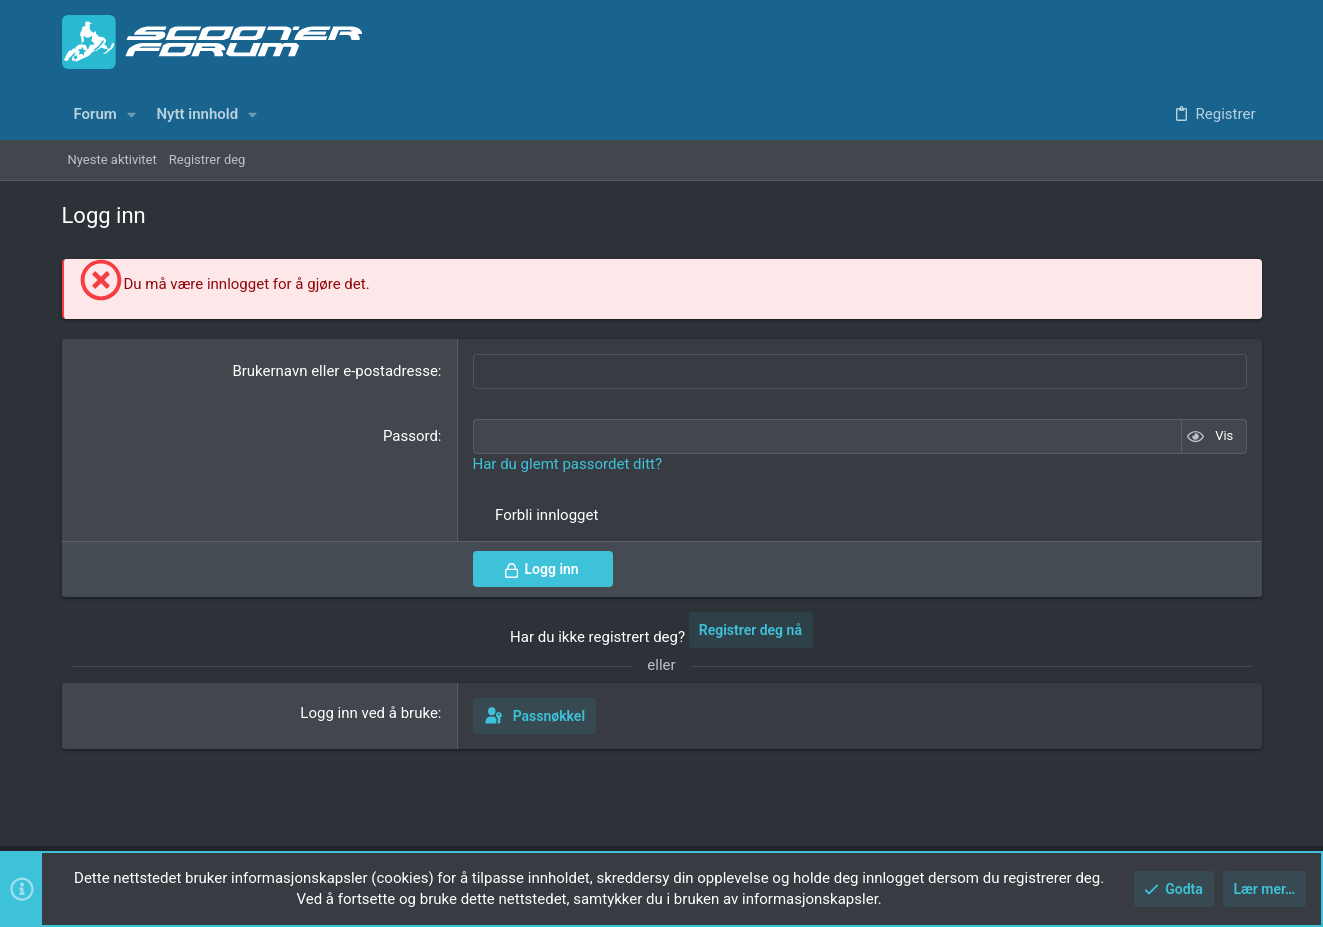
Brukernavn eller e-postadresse (334, 371)
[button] (131, 114)
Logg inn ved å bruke (369, 713)
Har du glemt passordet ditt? (568, 464)
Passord (410, 436)
